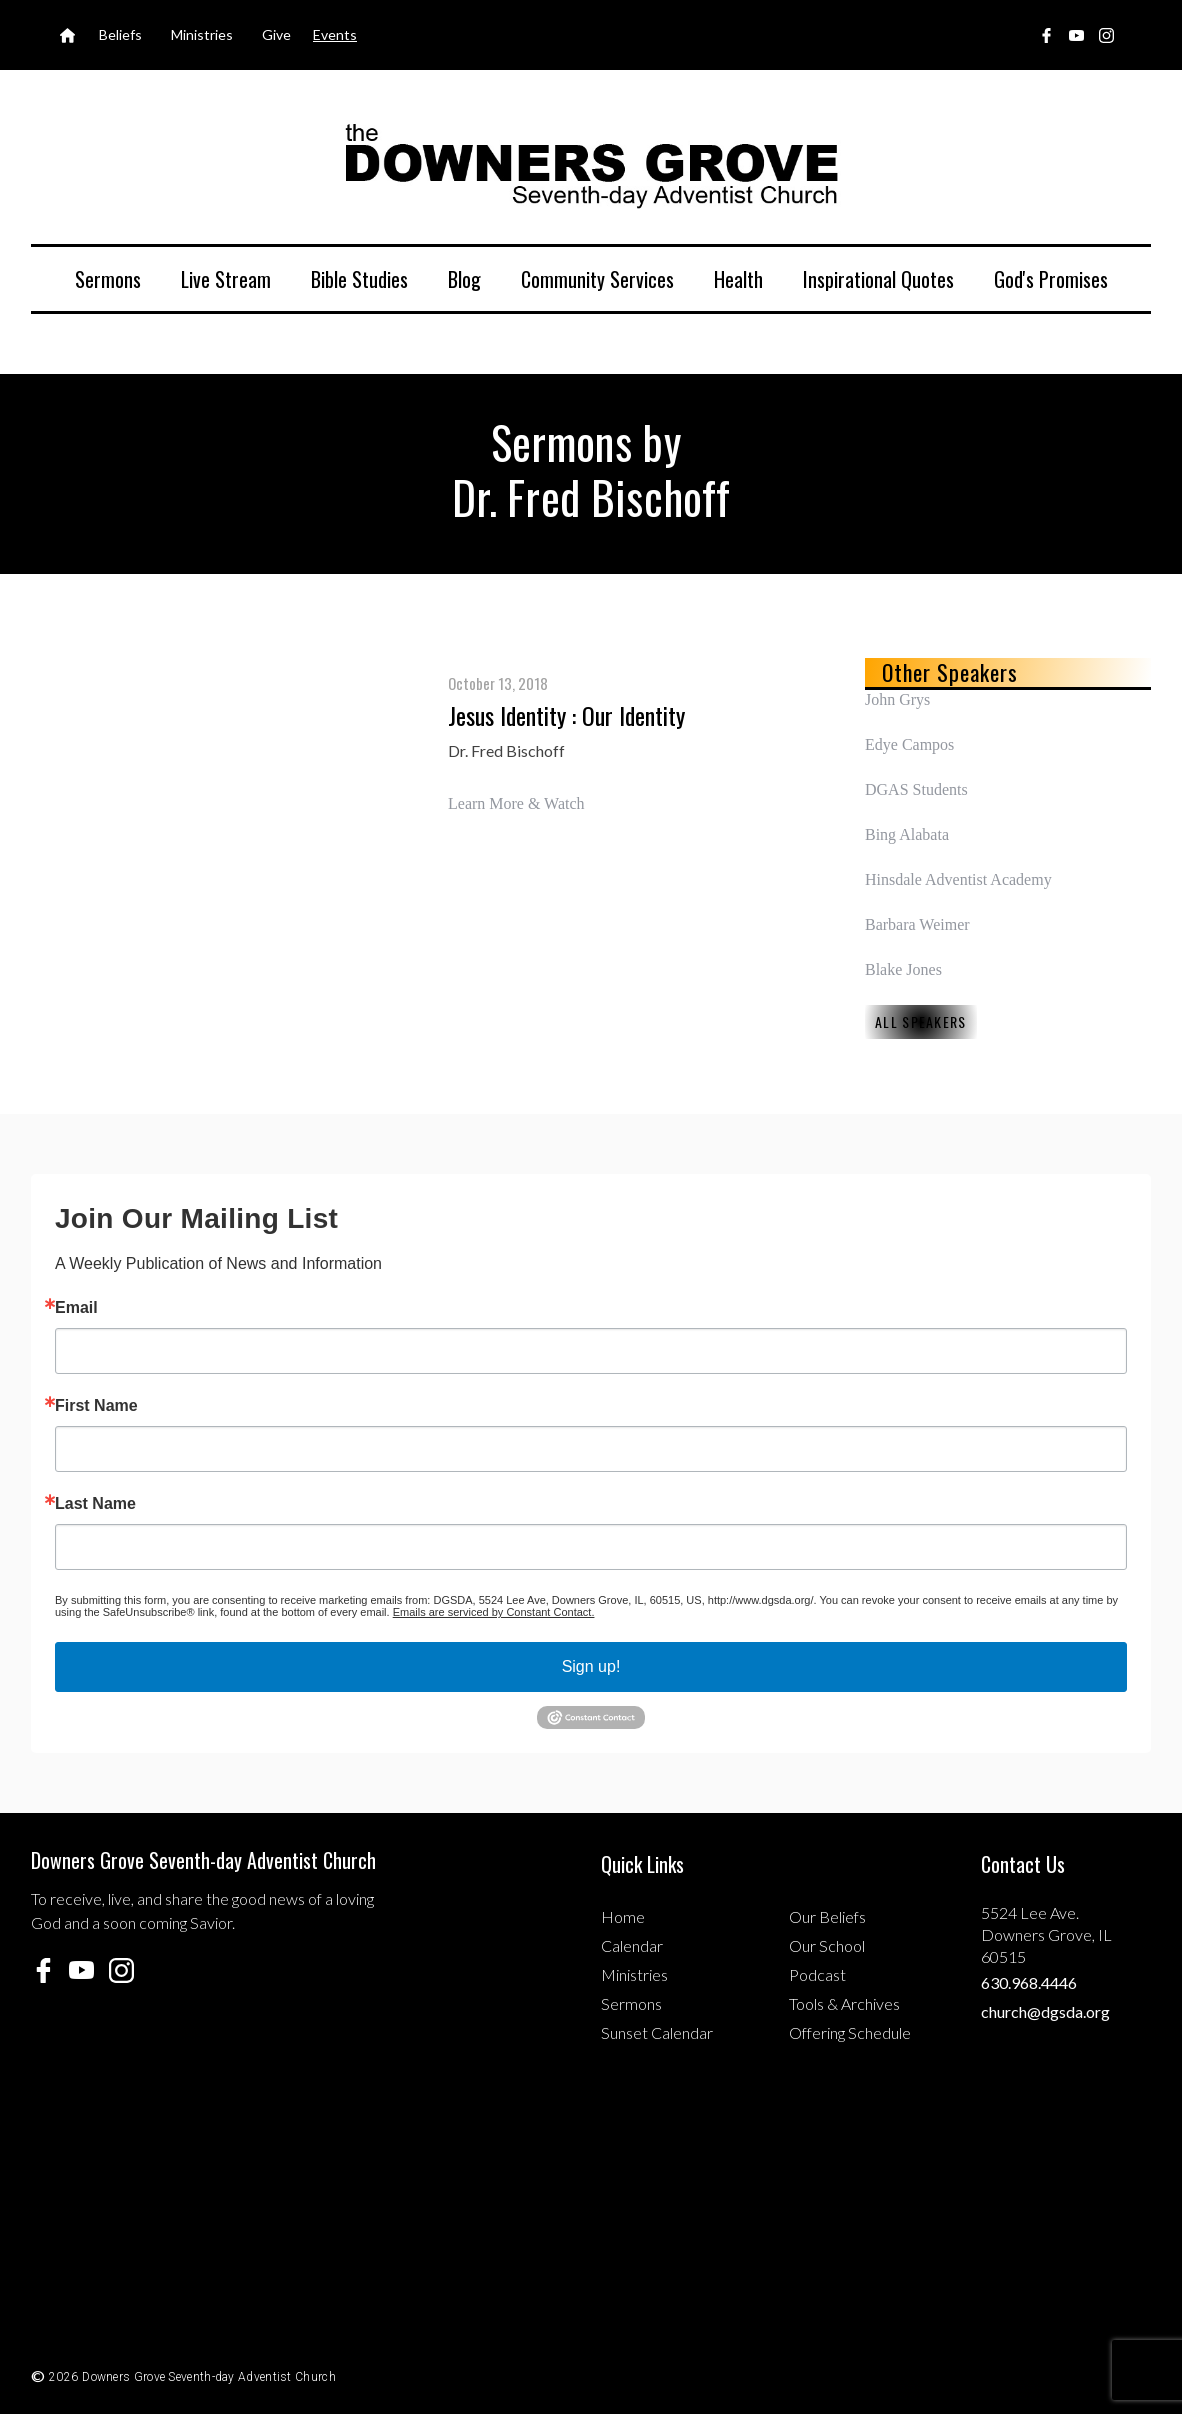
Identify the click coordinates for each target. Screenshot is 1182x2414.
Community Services (597, 279)
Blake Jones (903, 969)
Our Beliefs (827, 1916)
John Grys (897, 699)
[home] (591, 164)
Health (738, 279)
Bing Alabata (907, 834)
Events (335, 34)
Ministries (634, 1974)
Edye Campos (909, 744)
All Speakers (921, 1021)
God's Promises (1051, 279)
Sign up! (591, 1666)
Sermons (108, 279)
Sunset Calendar (657, 2032)
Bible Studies (359, 279)
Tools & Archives (844, 2003)
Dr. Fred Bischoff (506, 750)
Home (623, 1916)
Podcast (817, 1974)
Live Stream (226, 279)
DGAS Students (916, 789)
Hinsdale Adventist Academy (958, 879)
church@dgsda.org (1045, 2011)
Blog (464, 279)
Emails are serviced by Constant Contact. (494, 1612)
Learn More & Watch (516, 803)
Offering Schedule (850, 2032)
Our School (827, 1945)
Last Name (95, 1504)
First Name (96, 1406)
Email (76, 1308)
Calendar (632, 1945)
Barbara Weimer (917, 924)
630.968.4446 (1029, 1982)
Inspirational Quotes (878, 279)
